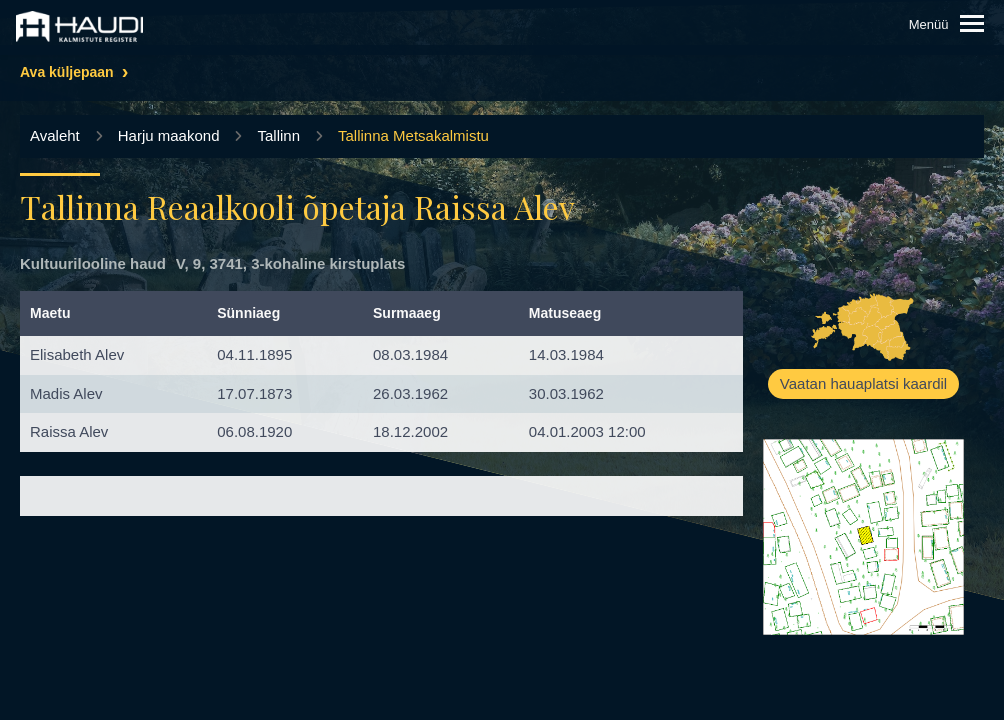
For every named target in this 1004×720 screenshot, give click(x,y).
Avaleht (55, 135)
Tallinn (278, 135)
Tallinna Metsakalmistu (413, 135)
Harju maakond (169, 135)
